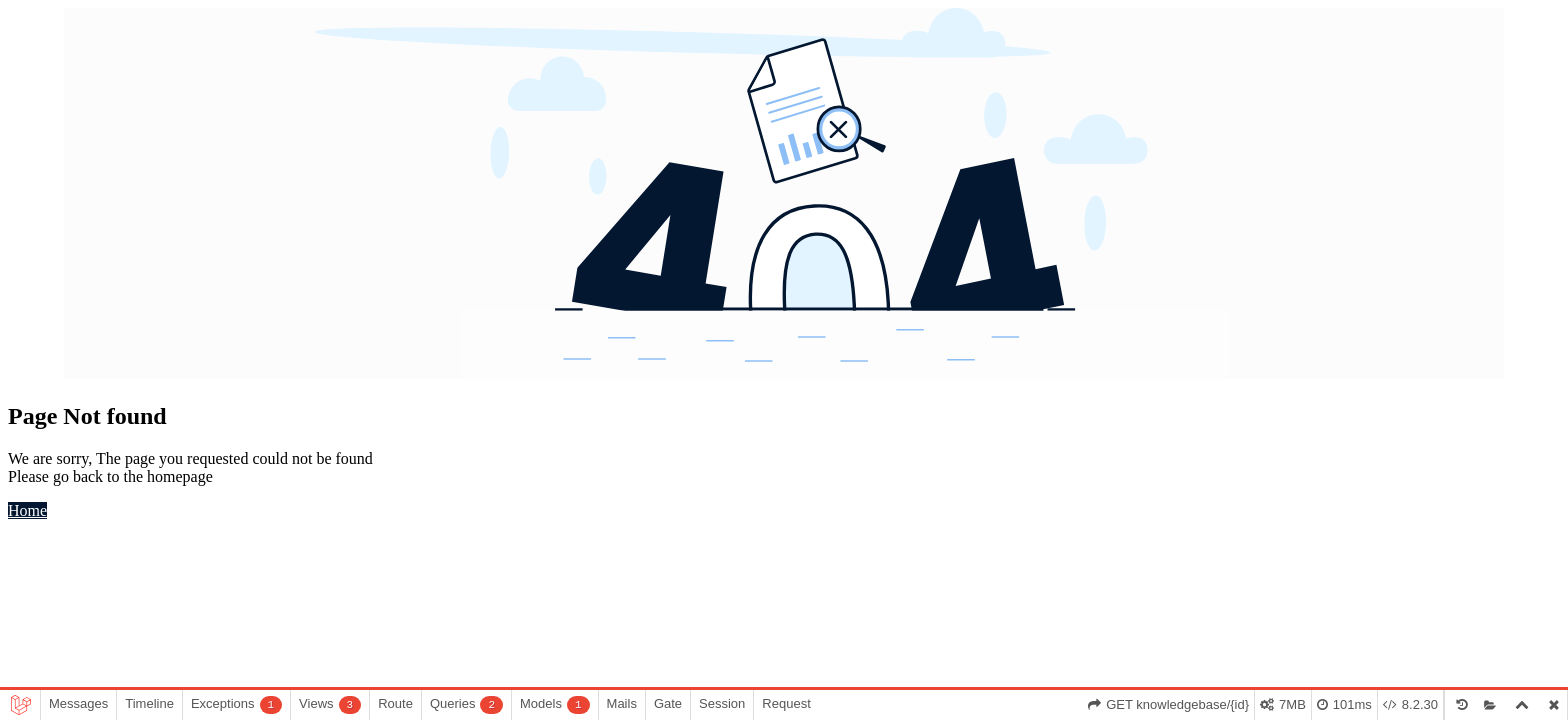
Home (27, 510)
